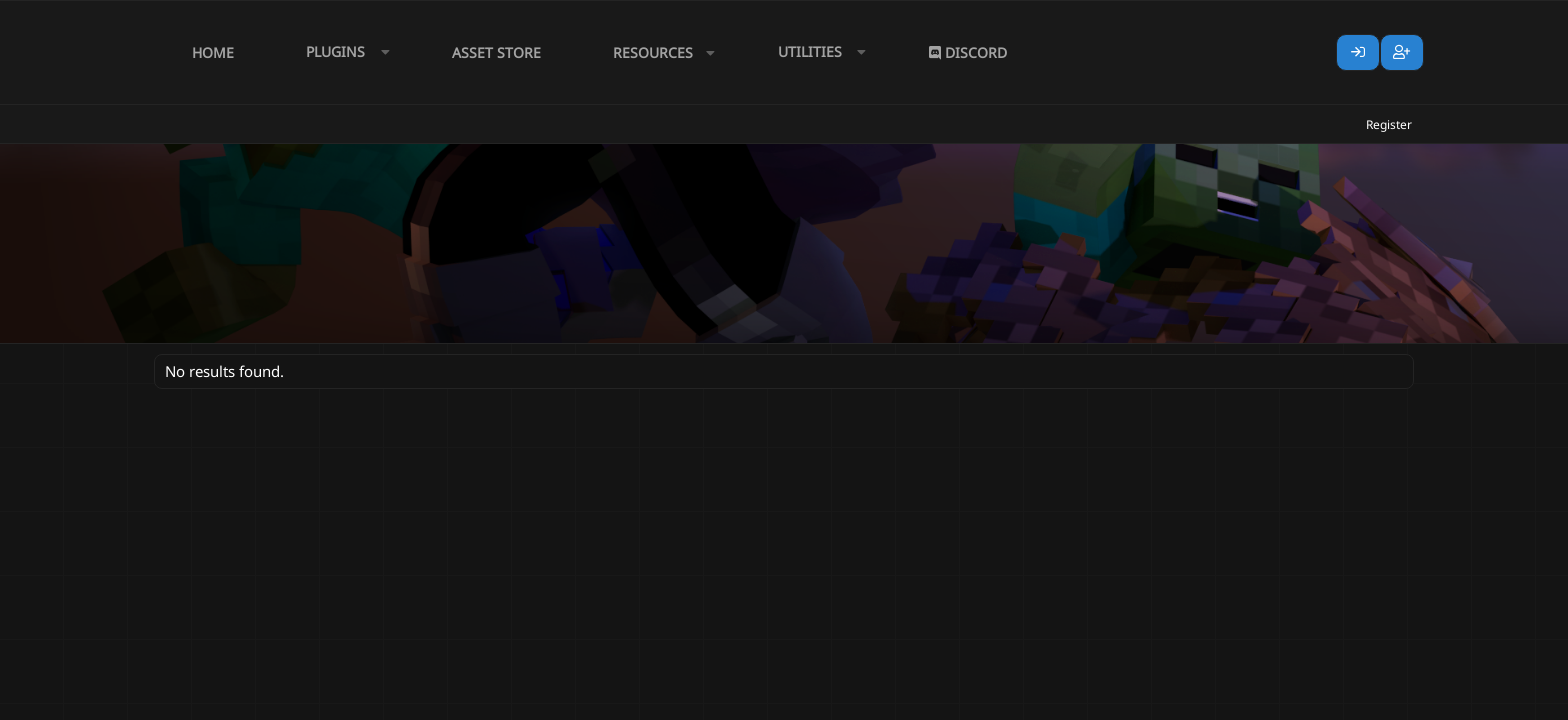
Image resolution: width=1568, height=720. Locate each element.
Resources (653, 52)
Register (1389, 124)
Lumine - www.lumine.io (1353, 701)
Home (213, 52)
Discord (968, 52)
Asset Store (496, 52)
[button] (343, 52)
